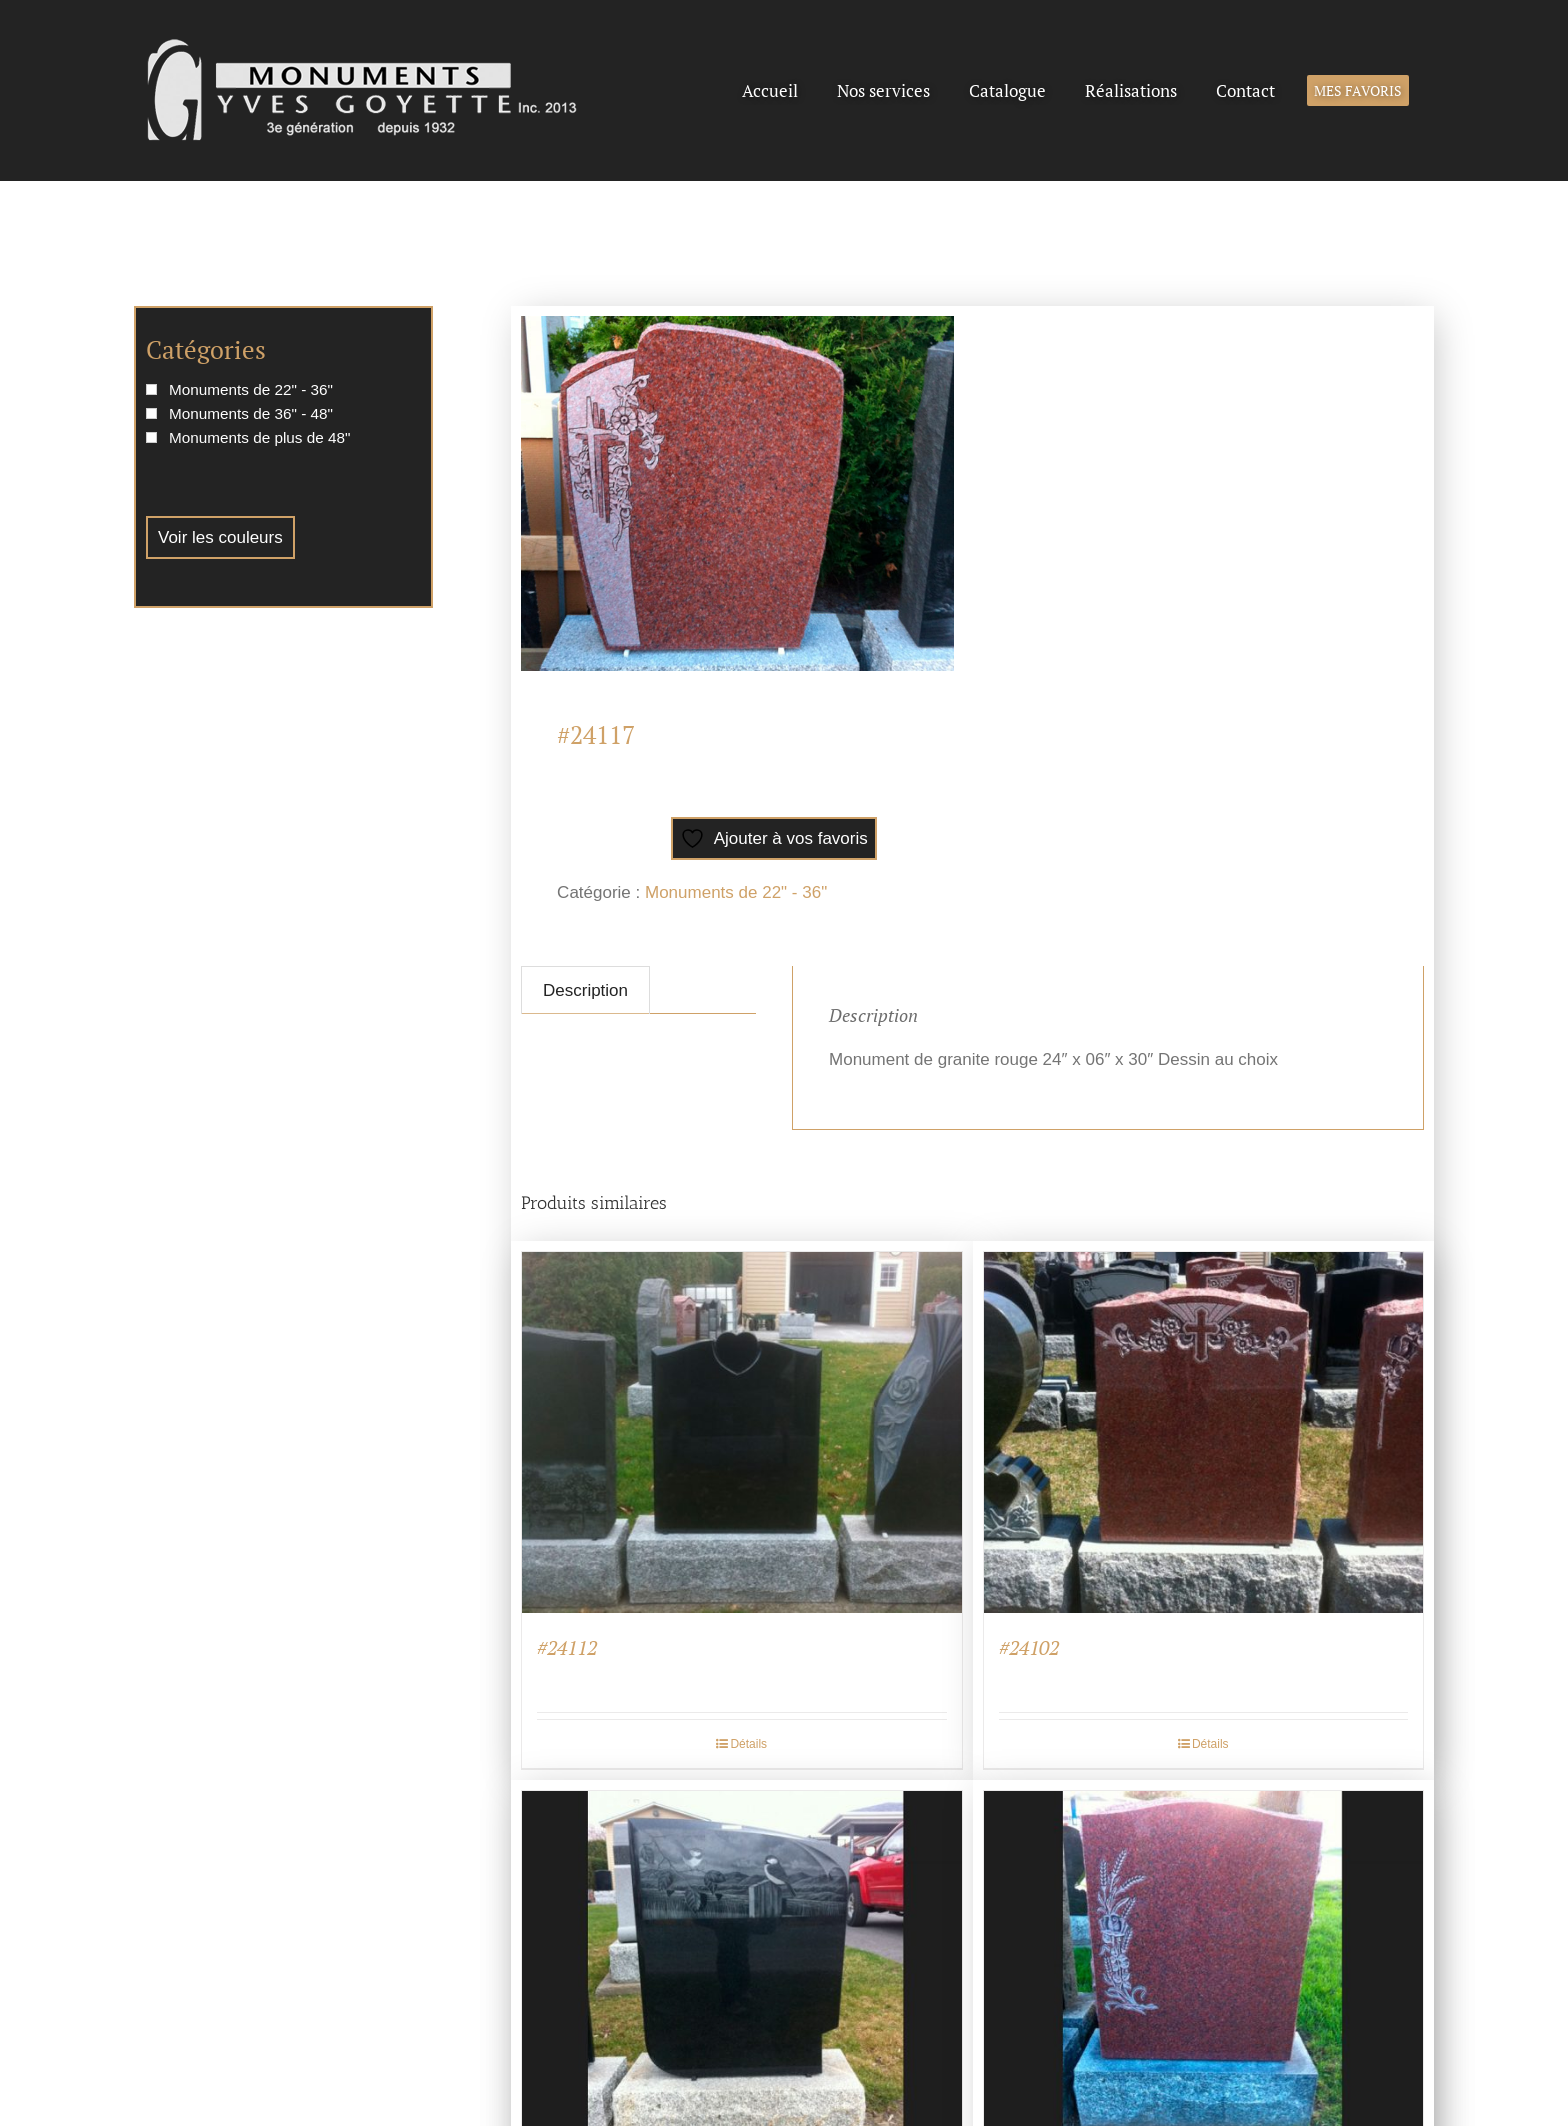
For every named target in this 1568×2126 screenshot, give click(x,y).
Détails (748, 1744)
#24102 (1029, 1647)
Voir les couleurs (220, 537)
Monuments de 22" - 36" (736, 892)
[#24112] (742, 1432)
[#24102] (1204, 1432)
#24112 (567, 1647)
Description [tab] (585, 990)
